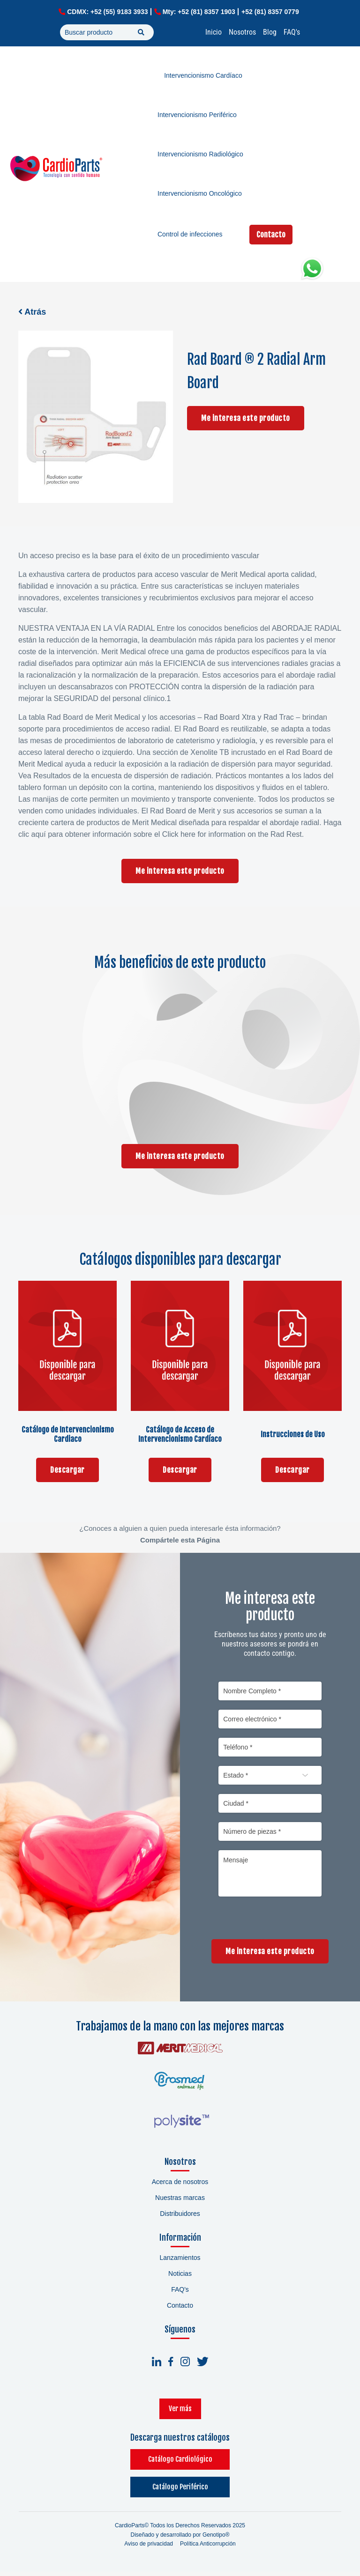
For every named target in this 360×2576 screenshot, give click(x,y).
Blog (270, 32)
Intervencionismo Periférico (197, 114)
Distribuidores (180, 2218)
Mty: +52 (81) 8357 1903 (199, 11)
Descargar (67, 1470)
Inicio (213, 32)
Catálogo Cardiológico (180, 2463)
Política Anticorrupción (208, 2548)
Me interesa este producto (245, 418)
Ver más (180, 2412)
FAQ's (292, 32)
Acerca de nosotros (180, 2186)
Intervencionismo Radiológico (200, 154)
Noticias (180, 2277)
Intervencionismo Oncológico (200, 193)
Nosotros (242, 32)
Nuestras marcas (180, 2202)
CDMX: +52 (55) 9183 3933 (107, 11)
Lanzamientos (179, 2262)
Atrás (32, 312)
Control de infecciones (190, 234)
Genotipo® (216, 2538)
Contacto (270, 234)
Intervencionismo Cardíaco (203, 75)
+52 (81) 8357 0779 (270, 11)
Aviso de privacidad (148, 2548)
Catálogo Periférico (180, 2491)
